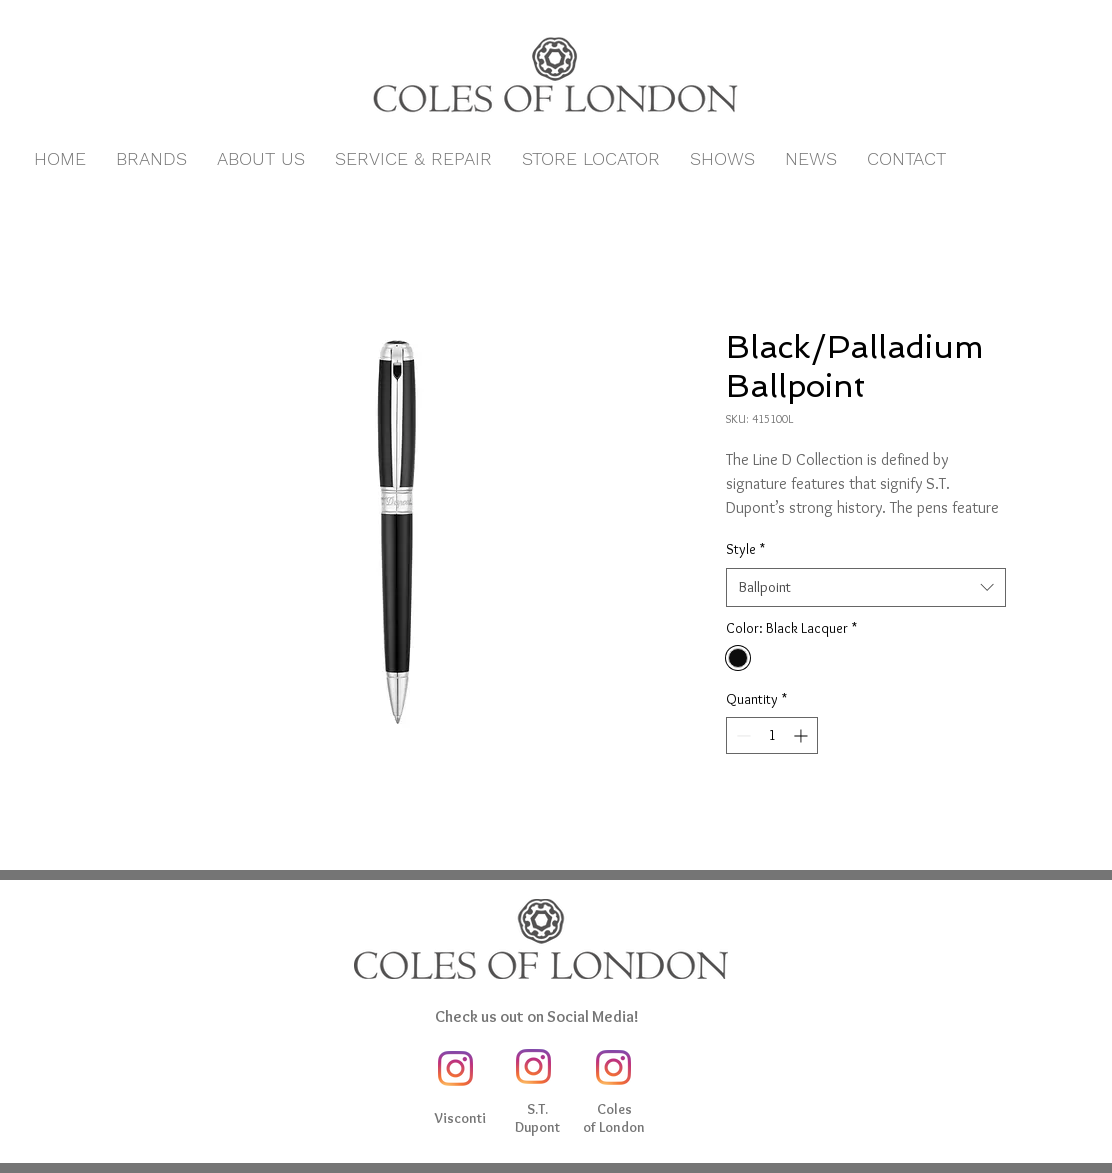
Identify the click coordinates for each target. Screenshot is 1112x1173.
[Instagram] (455, 1068)
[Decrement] (741, 735)
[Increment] (802, 735)
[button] (151, 159)
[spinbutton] (772, 735)
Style (745, 549)
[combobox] (866, 587)
